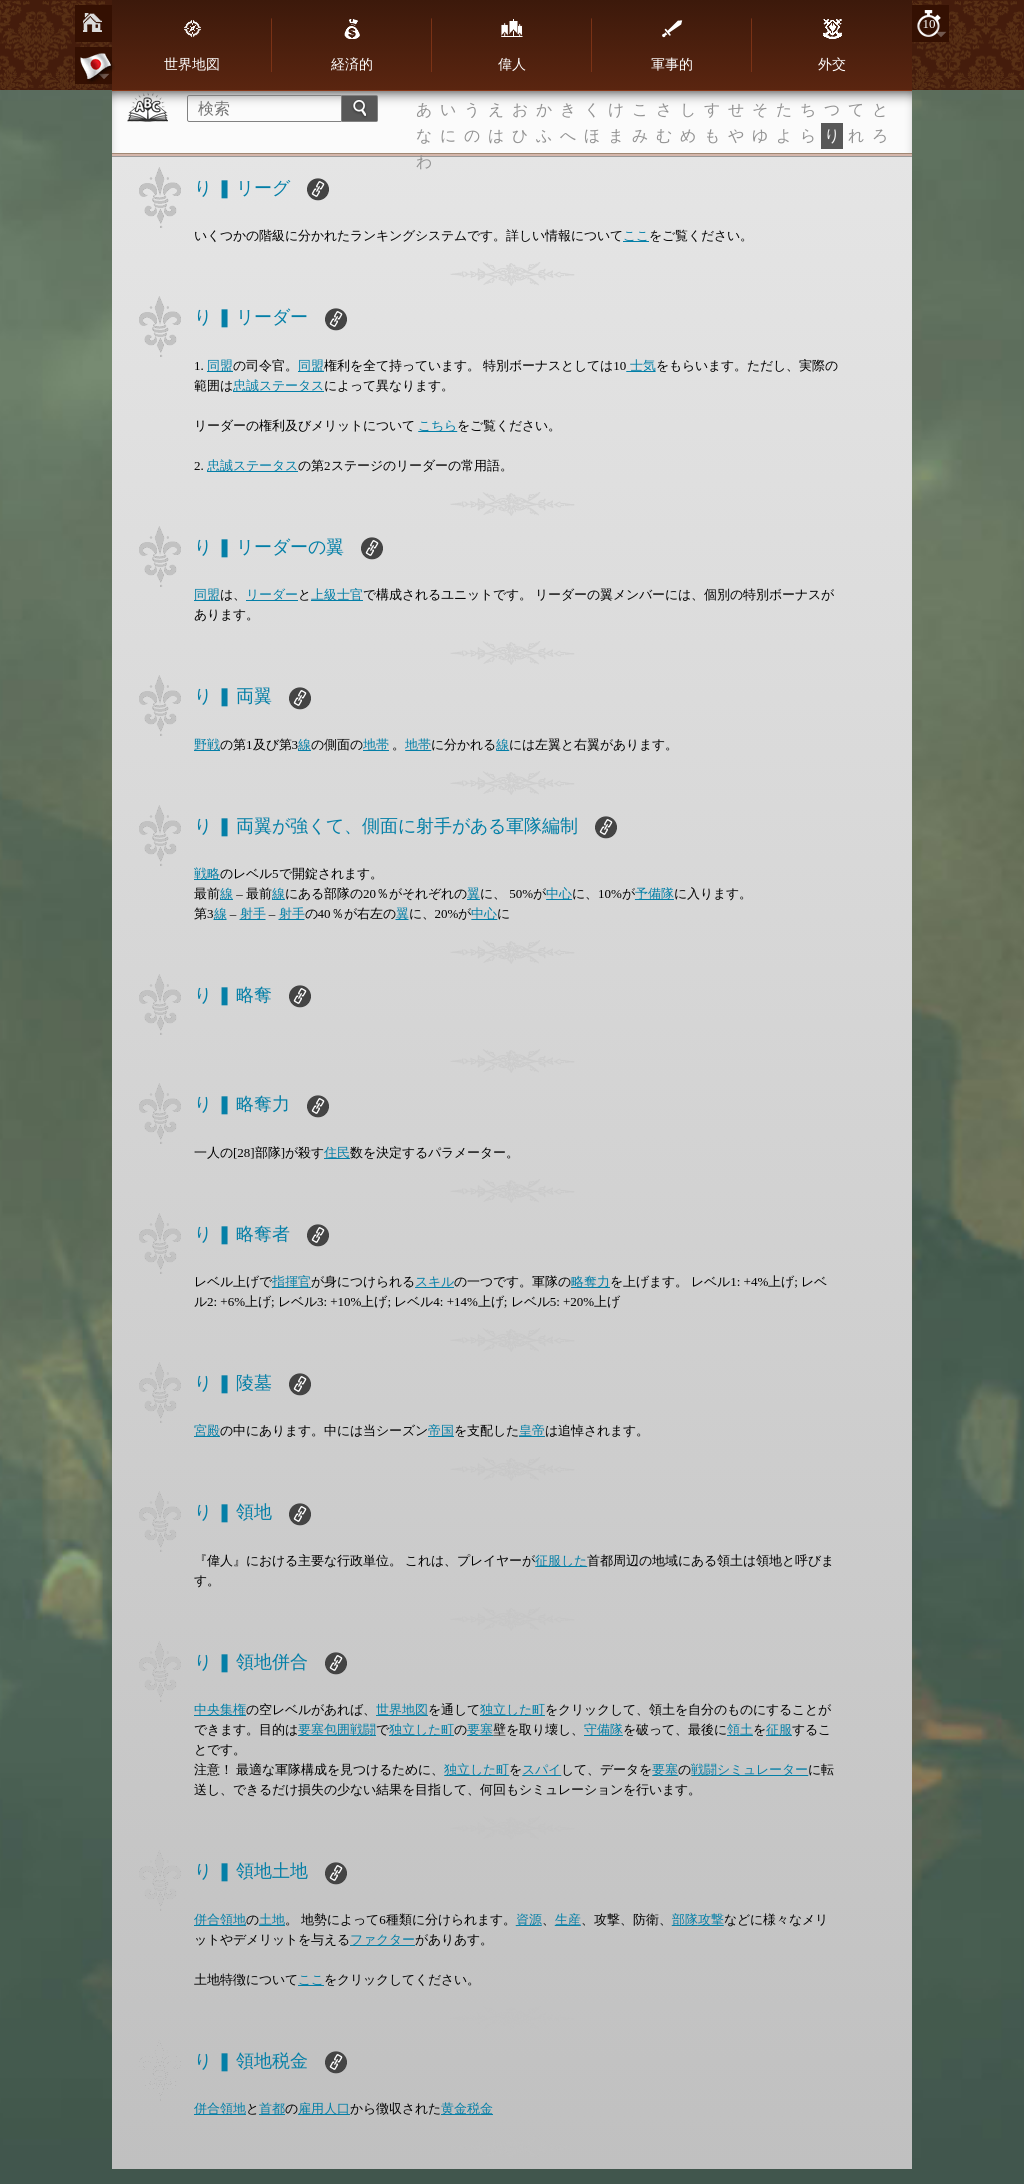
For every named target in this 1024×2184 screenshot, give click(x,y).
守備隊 (603, 1729)
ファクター (382, 1939)
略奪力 (590, 1281)
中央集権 (220, 1709)
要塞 (480, 1729)
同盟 (220, 365)
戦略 (207, 873)
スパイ (541, 1769)
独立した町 (512, 1709)
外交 (832, 45)
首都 (272, 2108)
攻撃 (711, 1919)
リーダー (272, 594)
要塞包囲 (324, 1729)
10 (929, 23)
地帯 (376, 744)
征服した (561, 1560)
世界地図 (192, 45)
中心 (559, 893)
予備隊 (654, 893)
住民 (337, 1152)
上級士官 (337, 594)
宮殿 (207, 1430)
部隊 (685, 1919)
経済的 (352, 45)
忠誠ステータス (278, 385)
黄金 (454, 2108)
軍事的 (672, 45)
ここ (636, 235)
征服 (779, 1729)
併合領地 (220, 1919)
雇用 (311, 2108)
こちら (437, 425)
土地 (272, 1919)
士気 (640, 365)
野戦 (207, 744)
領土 (740, 1729)
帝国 (441, 1430)
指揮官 (291, 1281)
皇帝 (532, 1430)
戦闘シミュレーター (749, 1769)
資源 (529, 1919)
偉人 (512, 45)
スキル (434, 1281)
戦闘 (363, 1729)
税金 (480, 2108)
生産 (568, 1919)
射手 (253, 913)
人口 (337, 2108)
